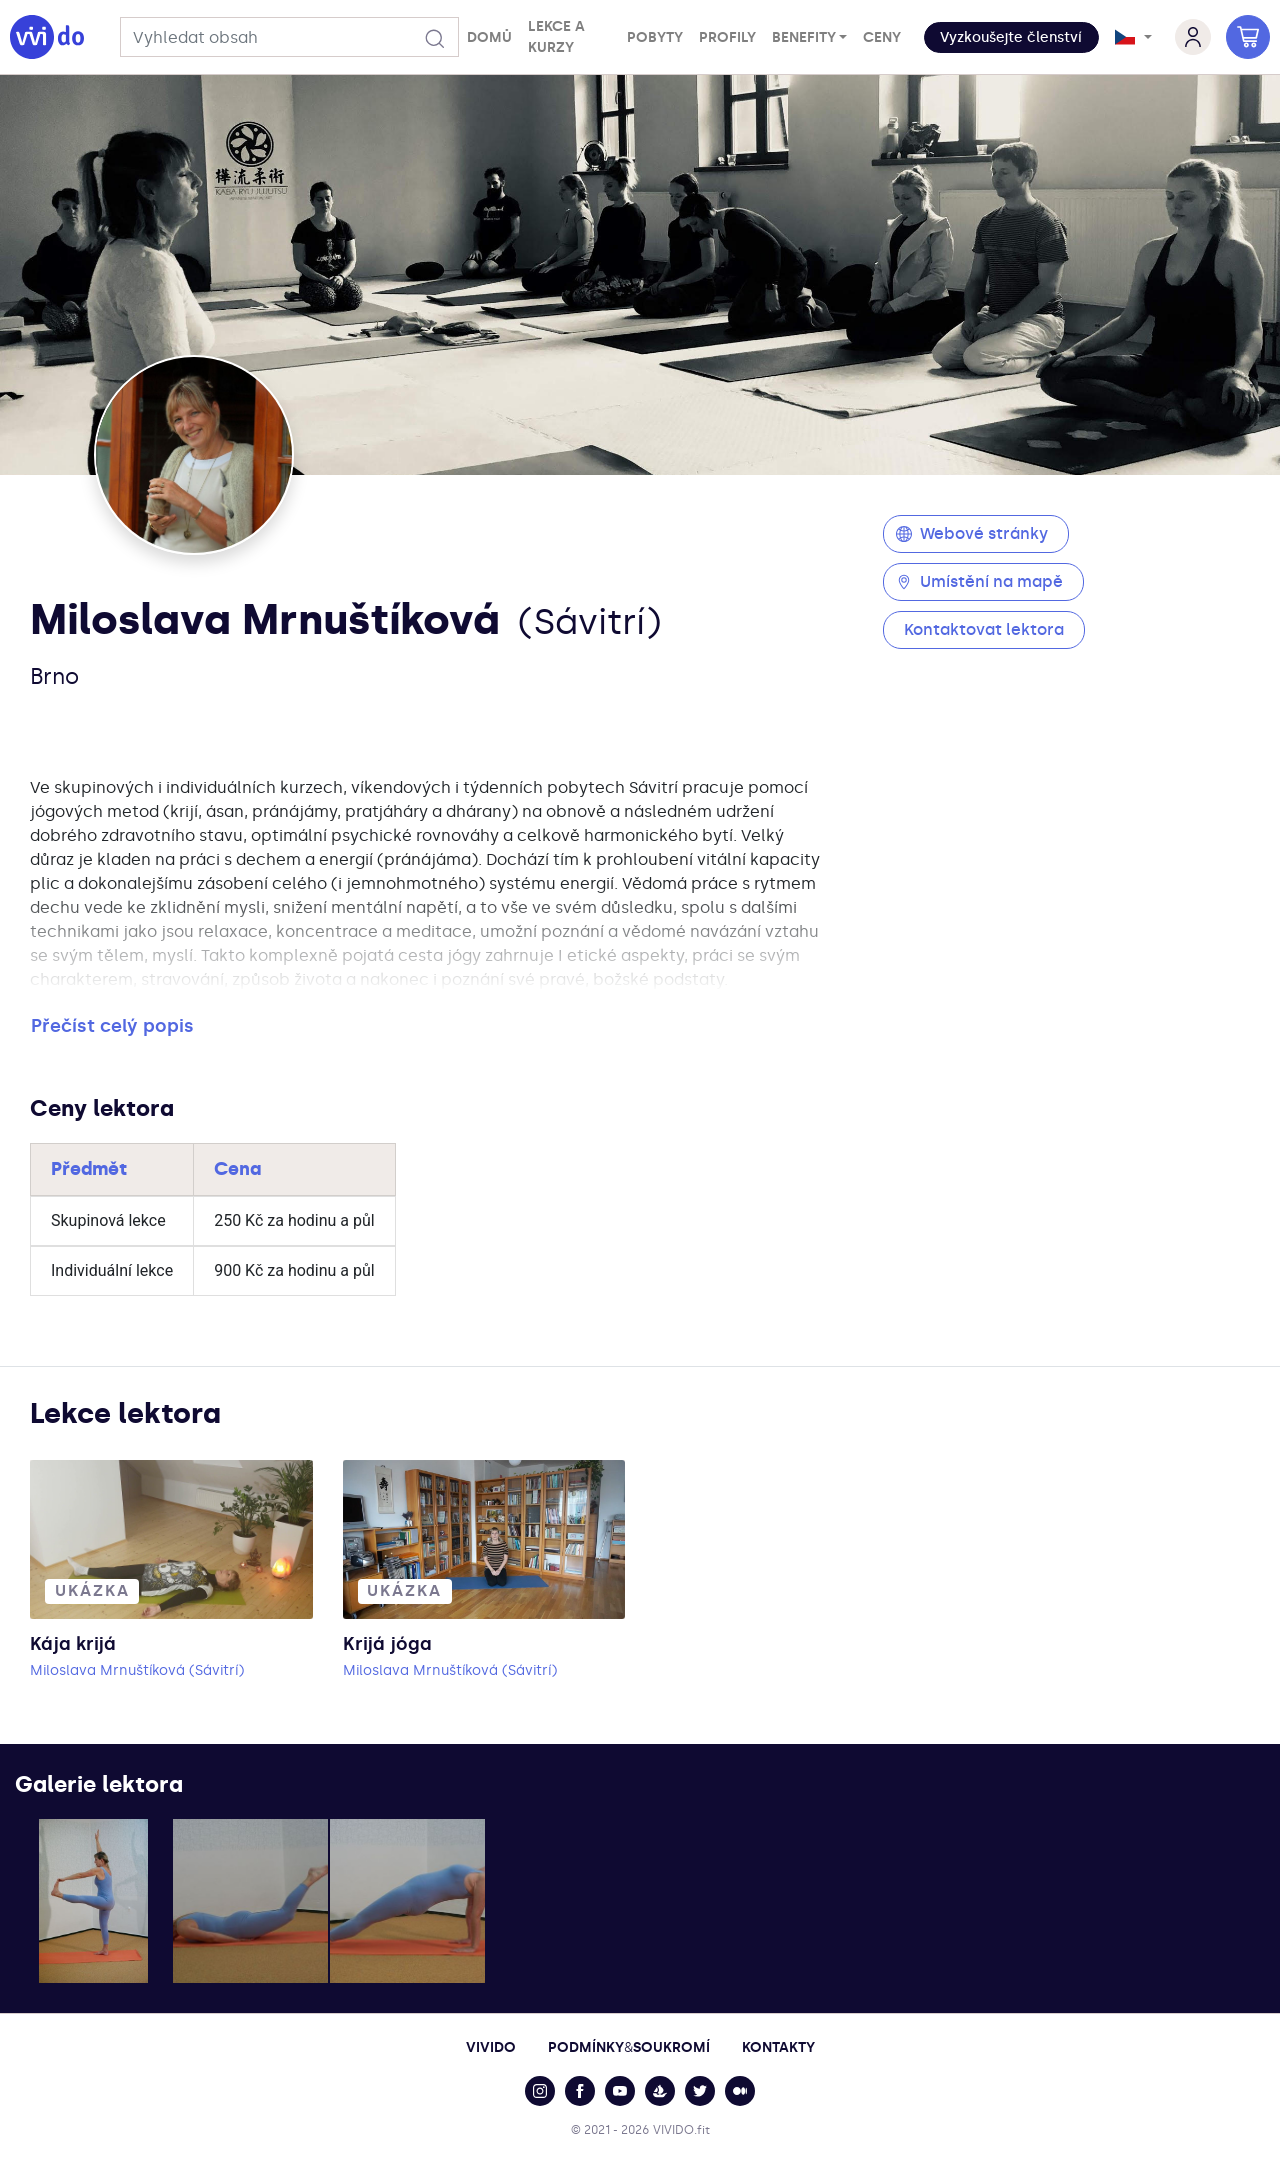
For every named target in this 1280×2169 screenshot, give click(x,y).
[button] (1011, 37)
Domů (489, 37)
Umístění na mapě (979, 581)
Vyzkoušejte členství (1011, 37)
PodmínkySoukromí (629, 2047)
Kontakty (778, 2047)
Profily (727, 37)
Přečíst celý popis (112, 1026)
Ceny (882, 37)
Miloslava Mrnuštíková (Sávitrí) (137, 1670)
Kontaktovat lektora (984, 629)
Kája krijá (73, 1644)
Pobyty (655, 37)
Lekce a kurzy (556, 37)
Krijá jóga (387, 1644)
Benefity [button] (804, 37)
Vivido (491, 2047)
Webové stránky (972, 533)
